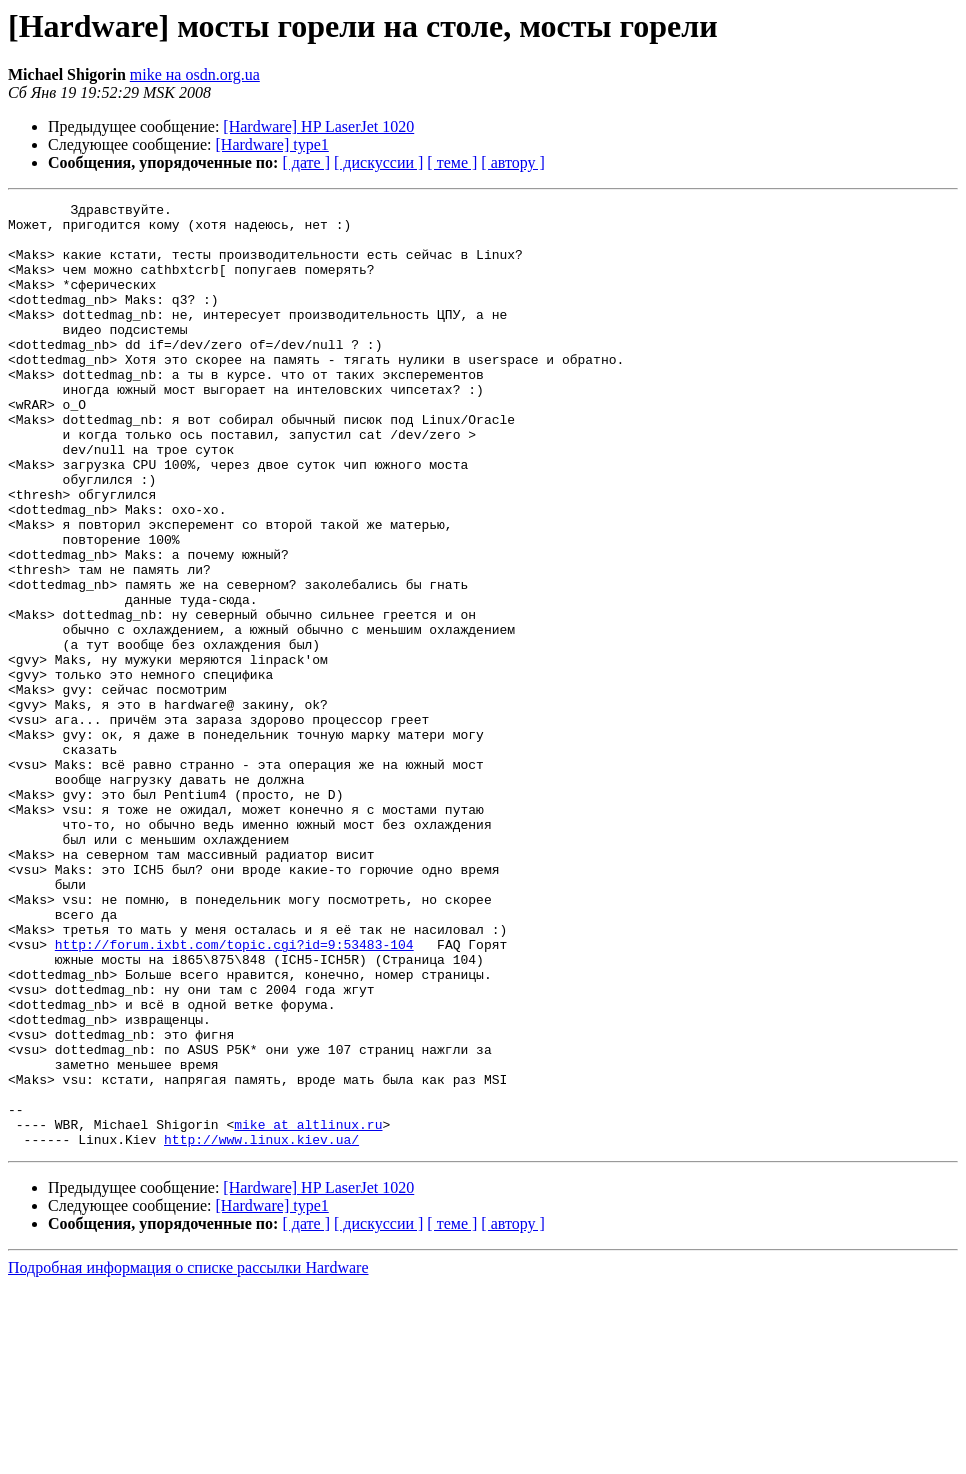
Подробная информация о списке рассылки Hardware (188, 1456)
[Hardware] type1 (272, 144)
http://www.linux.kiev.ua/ (261, 1328)
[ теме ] (452, 162)
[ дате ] (306, 162)
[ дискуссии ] (378, 162)
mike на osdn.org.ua (195, 74)
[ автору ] (512, 162)
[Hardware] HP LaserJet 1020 (318, 126)
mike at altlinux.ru (308, 1310)
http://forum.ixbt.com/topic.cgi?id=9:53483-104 (234, 1094)
